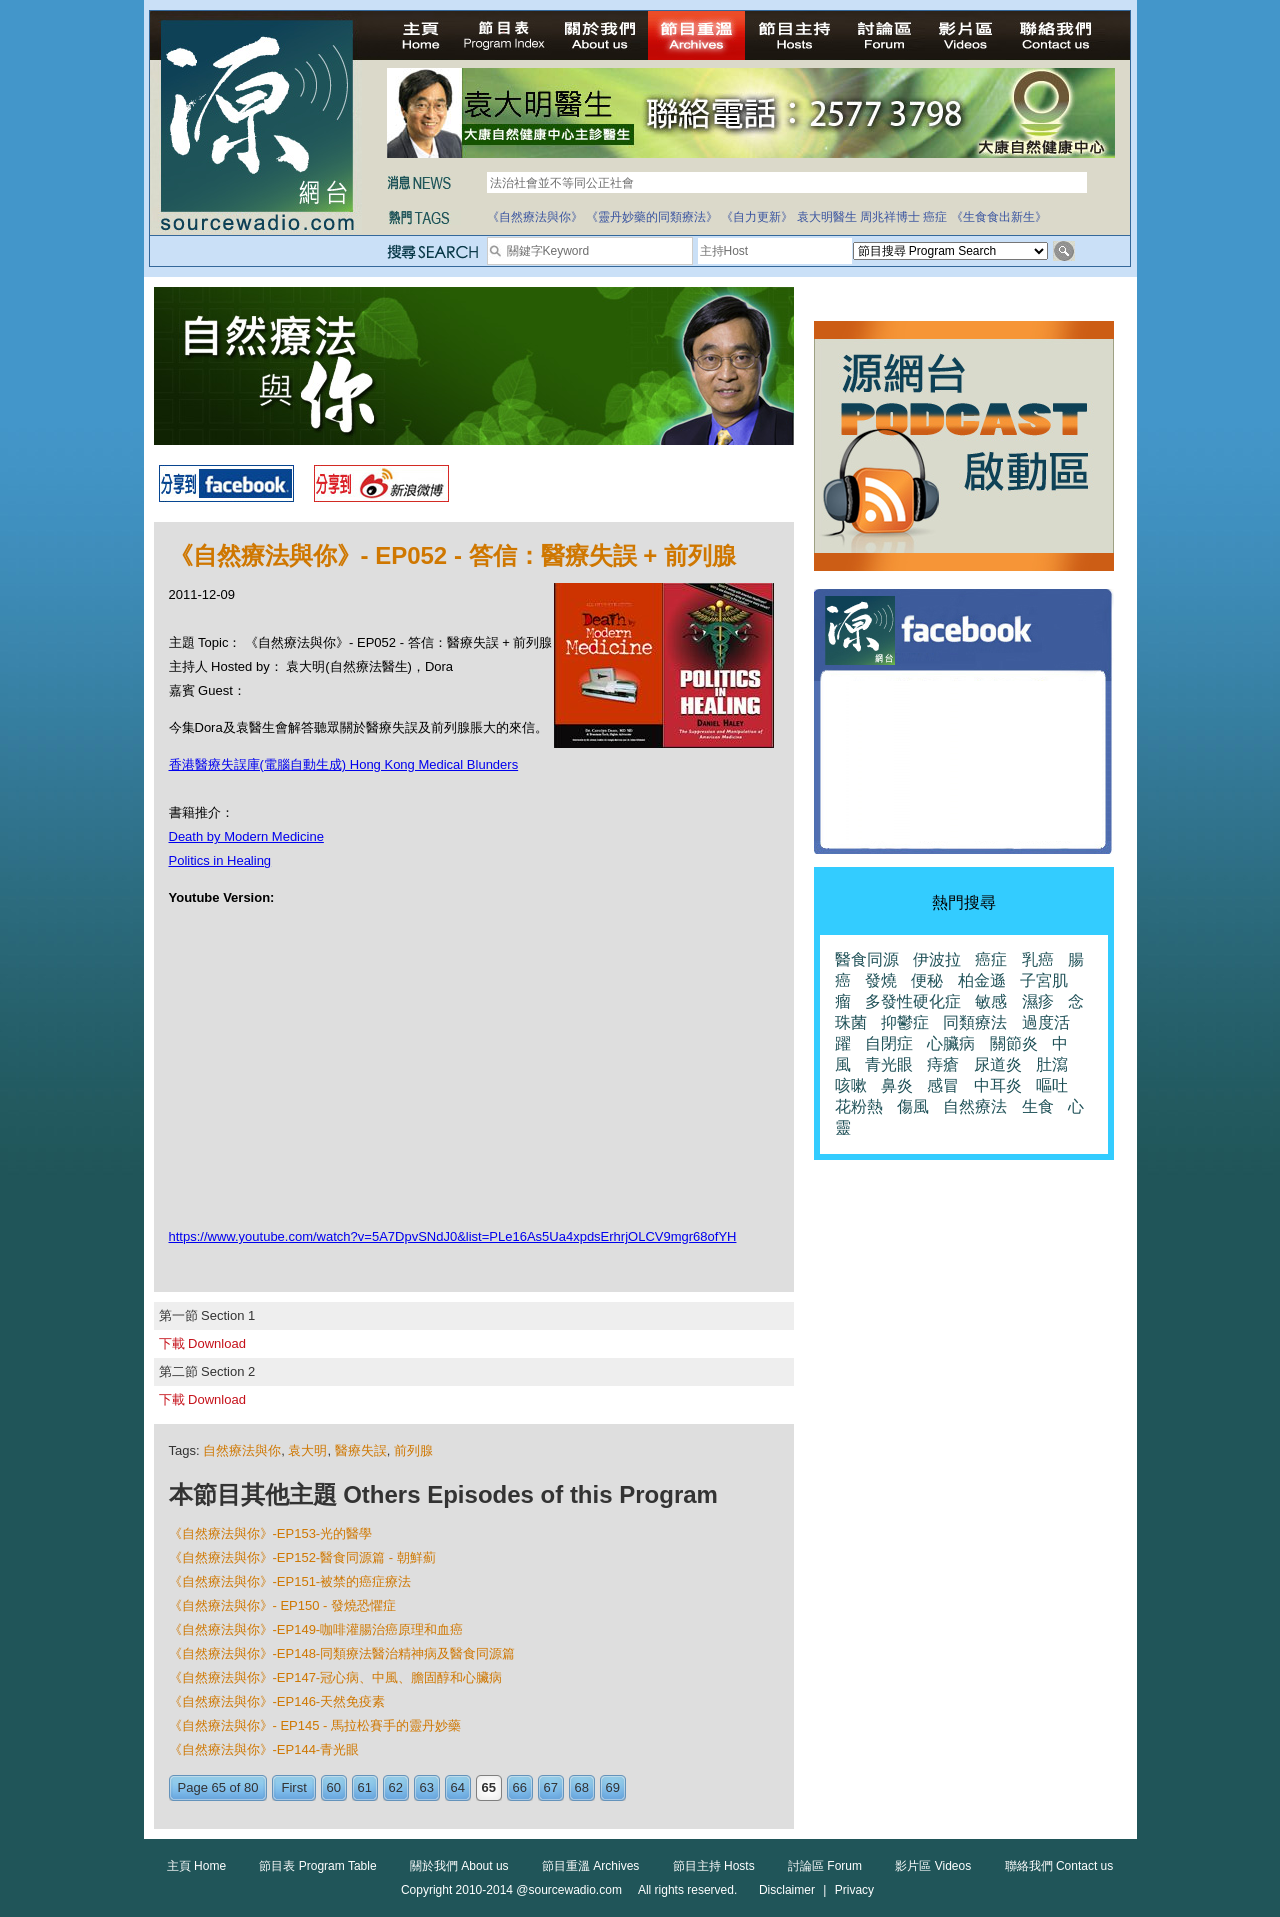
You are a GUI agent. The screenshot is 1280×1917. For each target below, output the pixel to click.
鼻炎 (897, 1085)
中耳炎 (998, 1085)
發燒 (881, 980)
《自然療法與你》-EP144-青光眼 (264, 1749)
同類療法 (975, 1022)
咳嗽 (851, 1085)
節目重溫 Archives (590, 1866)
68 (582, 1787)
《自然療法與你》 (535, 217)
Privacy (854, 1890)
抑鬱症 (905, 1022)
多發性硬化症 (913, 1001)
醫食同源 (867, 959)
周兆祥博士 (890, 217)
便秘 (927, 980)
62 (396, 1787)
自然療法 (975, 1106)
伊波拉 (937, 959)
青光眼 (889, 1064)
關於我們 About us (459, 1866)
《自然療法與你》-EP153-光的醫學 (271, 1533)
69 (613, 1787)
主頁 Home (196, 1866)
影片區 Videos (933, 1866)
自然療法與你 (242, 1450)
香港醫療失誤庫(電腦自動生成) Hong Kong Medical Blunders (344, 764)
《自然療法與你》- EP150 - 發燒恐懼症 (283, 1605)
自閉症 (889, 1043)
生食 (1038, 1106)
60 (334, 1787)
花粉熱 (859, 1106)
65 (489, 1787)
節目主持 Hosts (714, 1866)
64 (458, 1787)
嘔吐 (1052, 1085)
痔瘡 (943, 1064)
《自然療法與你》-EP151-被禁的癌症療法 (290, 1581)
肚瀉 (1052, 1064)
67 (551, 1787)
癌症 (935, 217)
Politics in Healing (220, 860)
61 (365, 1787)
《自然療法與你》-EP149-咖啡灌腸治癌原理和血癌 (316, 1629)
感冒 (943, 1085)
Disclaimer (787, 1890)
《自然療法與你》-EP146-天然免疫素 (277, 1701)
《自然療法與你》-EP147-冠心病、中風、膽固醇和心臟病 (336, 1677)
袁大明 (307, 1450)
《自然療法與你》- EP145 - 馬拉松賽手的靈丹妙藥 (315, 1725)
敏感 (991, 1001)
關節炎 (1014, 1043)
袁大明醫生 (827, 217)
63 (427, 1787)
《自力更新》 (757, 217)
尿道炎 (998, 1064)
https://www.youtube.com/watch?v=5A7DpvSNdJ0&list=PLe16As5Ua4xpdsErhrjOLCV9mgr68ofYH (453, 1236)
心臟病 (951, 1043)
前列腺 (413, 1450)
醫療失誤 (361, 1450)
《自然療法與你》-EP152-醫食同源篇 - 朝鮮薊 (302, 1557)
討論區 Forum (825, 1866)
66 (520, 1787)
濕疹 (1038, 1001)
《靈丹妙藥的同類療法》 (652, 217)
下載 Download (202, 1343)
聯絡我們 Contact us (1059, 1866)
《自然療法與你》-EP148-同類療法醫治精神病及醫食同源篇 (342, 1653)
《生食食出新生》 (999, 217)
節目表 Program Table (317, 1866)
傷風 (913, 1106)
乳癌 (1038, 959)
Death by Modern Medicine (246, 836)
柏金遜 (982, 980)
